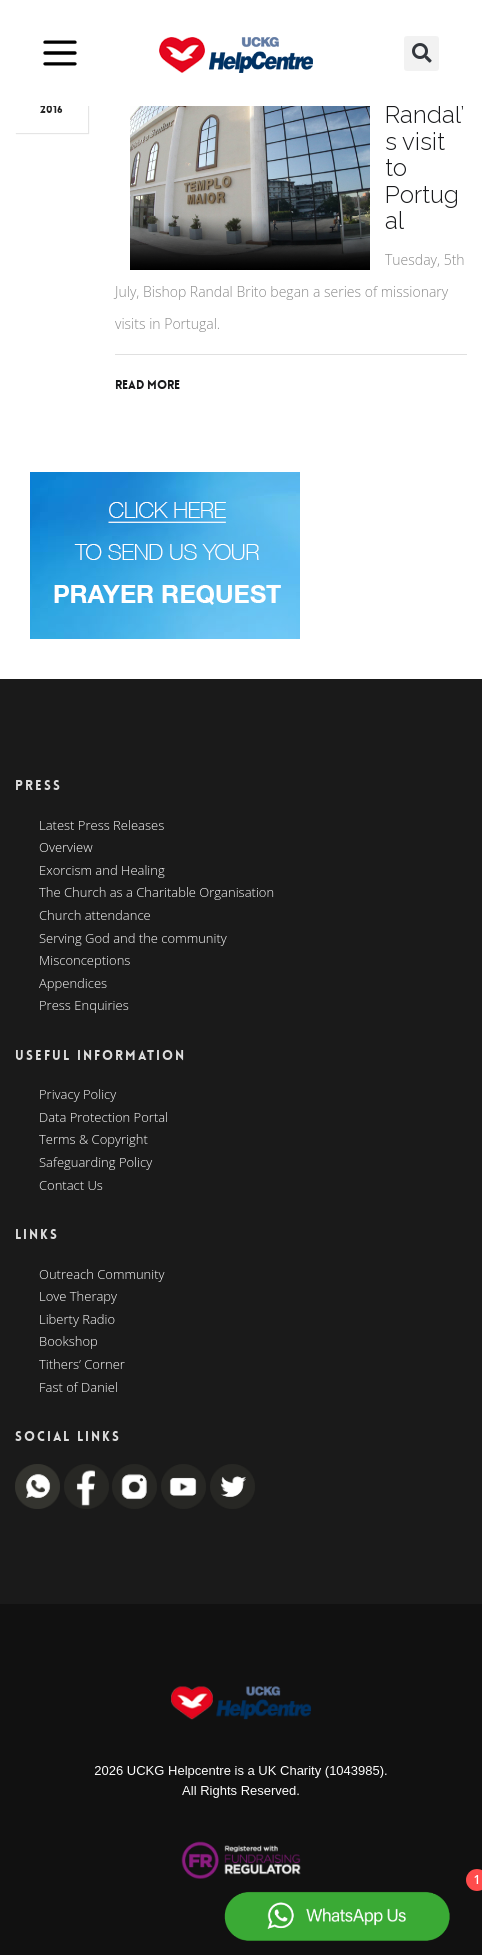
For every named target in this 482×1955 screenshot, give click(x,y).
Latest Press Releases (101, 826)
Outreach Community (102, 1275)
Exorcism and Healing (102, 871)
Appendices (73, 984)
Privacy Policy (77, 1095)
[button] (421, 53)
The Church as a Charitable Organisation (156, 893)
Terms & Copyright (93, 1140)
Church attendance (95, 916)
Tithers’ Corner (82, 1365)
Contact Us (71, 1186)
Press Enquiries (84, 1006)
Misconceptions (84, 961)
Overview (66, 848)
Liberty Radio (77, 1320)
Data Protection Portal (103, 1118)
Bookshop (68, 1342)
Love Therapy (78, 1297)
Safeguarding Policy (95, 1163)
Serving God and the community (133, 939)
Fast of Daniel (78, 1388)
